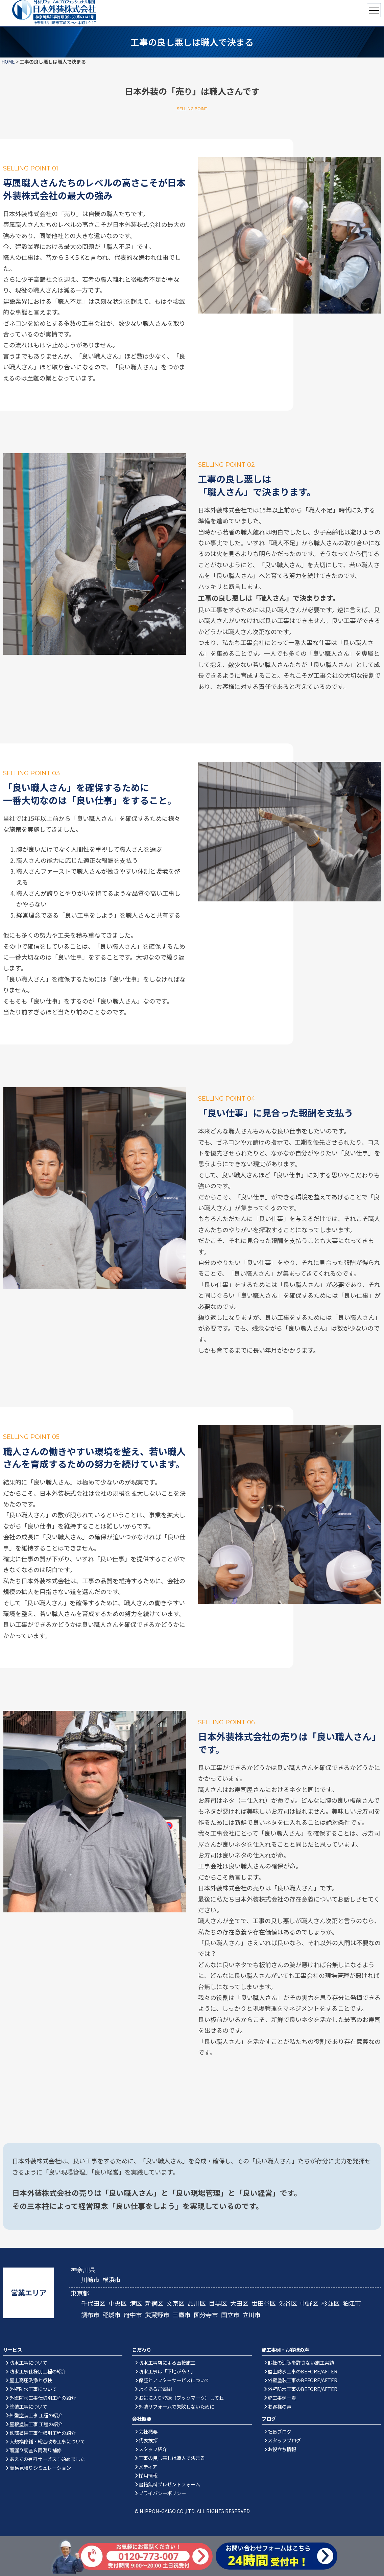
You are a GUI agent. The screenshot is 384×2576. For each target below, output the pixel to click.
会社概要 (148, 2431)
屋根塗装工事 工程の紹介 (36, 2424)
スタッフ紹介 (153, 2449)
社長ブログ (279, 2431)
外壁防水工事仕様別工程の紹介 (42, 2397)
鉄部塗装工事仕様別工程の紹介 (42, 2432)
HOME (8, 61)
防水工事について (28, 2362)
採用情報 (148, 2475)
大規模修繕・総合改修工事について (47, 2441)
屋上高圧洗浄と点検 (30, 2380)
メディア (148, 2466)
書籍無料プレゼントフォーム (169, 2484)
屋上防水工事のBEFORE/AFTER (302, 2371)
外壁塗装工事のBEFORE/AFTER (302, 2380)
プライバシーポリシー (162, 2493)
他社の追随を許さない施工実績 (301, 2362)
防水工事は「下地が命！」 (167, 2371)
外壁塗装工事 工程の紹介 (36, 2415)
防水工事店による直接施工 (167, 2362)
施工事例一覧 (282, 2397)
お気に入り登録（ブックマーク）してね (181, 2397)
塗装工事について (28, 2406)
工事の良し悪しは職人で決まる (172, 2457)
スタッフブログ (284, 2440)
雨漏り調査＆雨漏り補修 (35, 2450)
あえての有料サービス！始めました (47, 2458)
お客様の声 (279, 2406)
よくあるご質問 (155, 2388)
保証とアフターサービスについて (174, 2380)
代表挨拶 (148, 2440)
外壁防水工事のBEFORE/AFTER (302, 2388)
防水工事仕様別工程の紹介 (37, 2371)
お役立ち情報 (282, 2449)
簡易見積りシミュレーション (40, 2467)
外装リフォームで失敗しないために (176, 2406)
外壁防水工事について (33, 2388)
